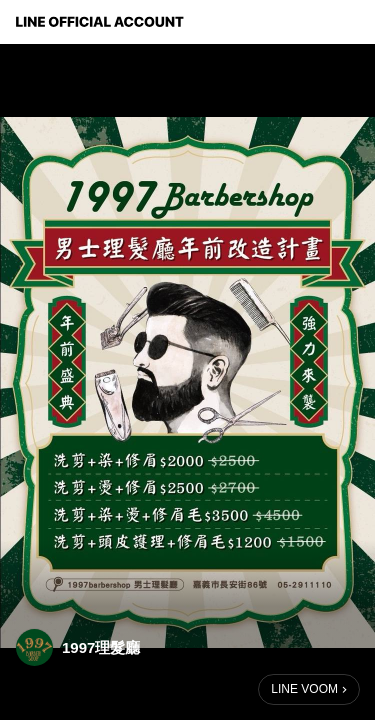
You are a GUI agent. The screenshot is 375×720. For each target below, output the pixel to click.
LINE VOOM (304, 689)
